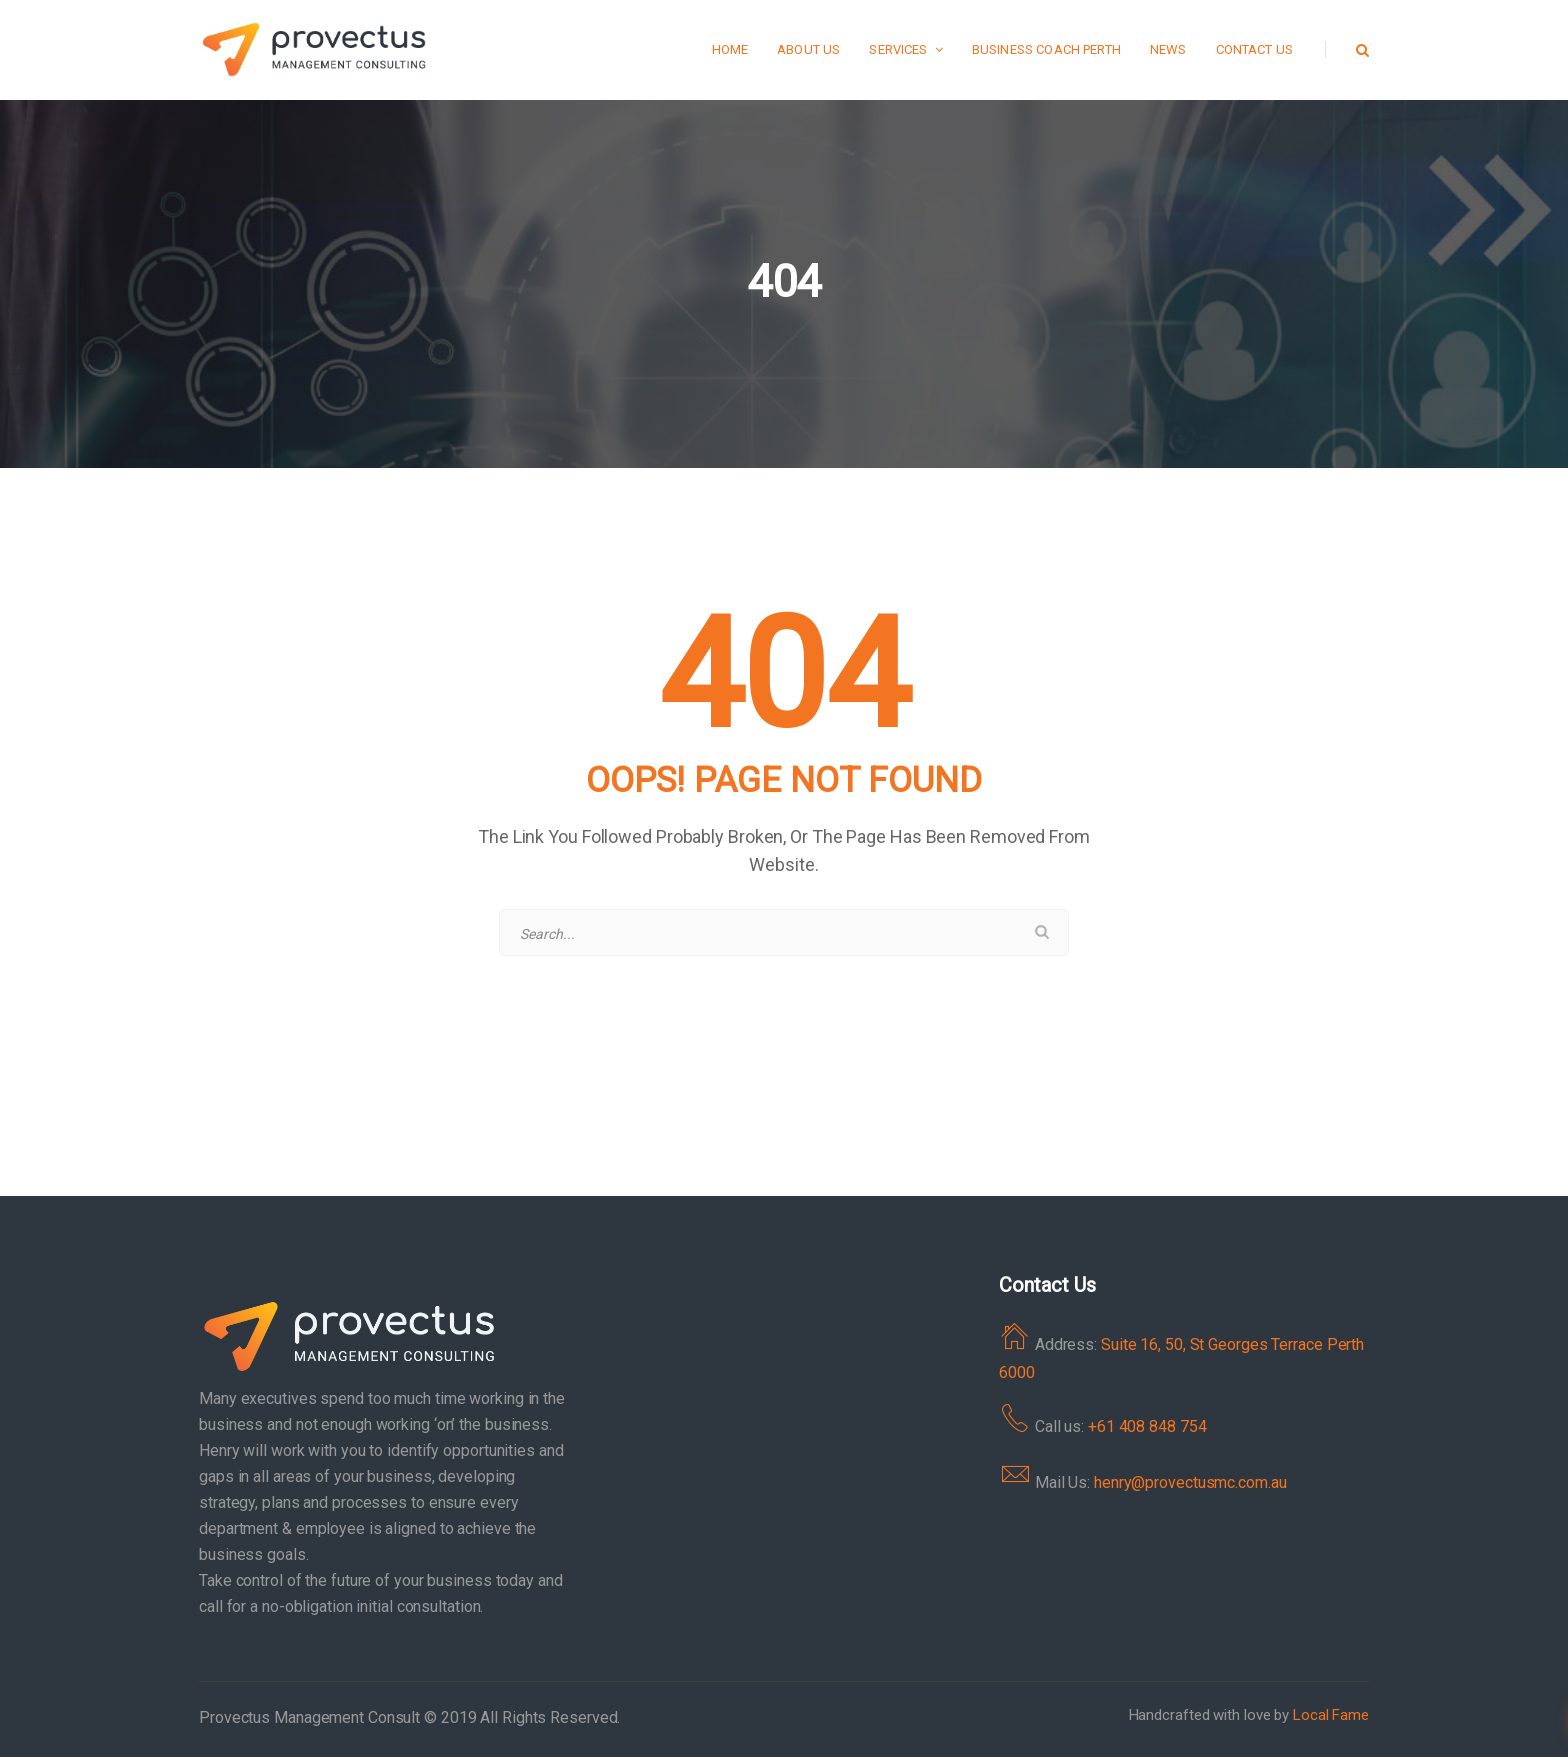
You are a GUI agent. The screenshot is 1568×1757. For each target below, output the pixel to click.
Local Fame (1331, 1715)
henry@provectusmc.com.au (1190, 1482)
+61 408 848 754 (1147, 1426)
